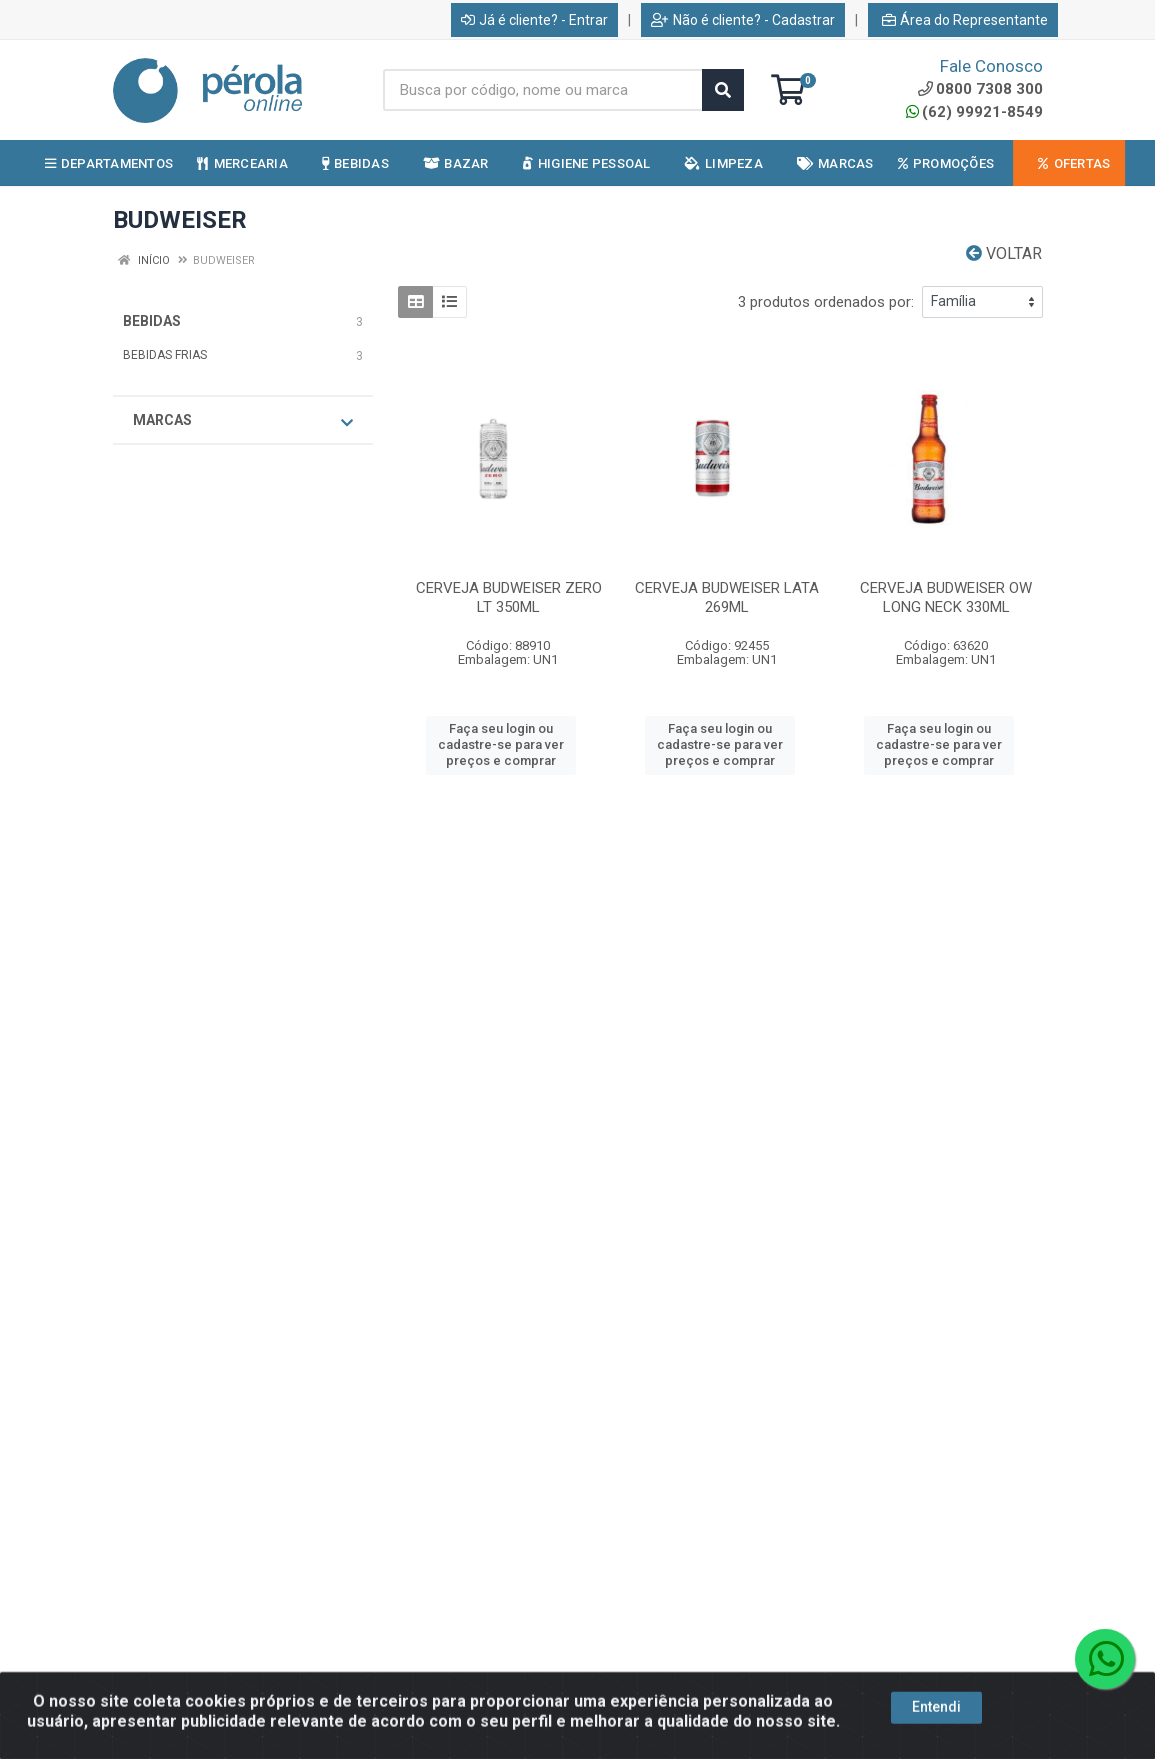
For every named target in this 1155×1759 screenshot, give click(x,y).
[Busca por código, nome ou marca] (543, 90)
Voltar (1004, 253)
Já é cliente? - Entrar (534, 20)
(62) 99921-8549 (974, 112)
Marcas (243, 421)
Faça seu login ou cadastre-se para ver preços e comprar (501, 745)
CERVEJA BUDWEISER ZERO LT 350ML (509, 597)
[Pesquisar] (723, 90)
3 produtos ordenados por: (826, 302)
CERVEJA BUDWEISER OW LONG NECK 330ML (946, 597)
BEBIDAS (152, 321)
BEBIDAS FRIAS (165, 355)
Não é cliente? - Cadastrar (743, 20)
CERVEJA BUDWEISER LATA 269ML (727, 597)
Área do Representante (965, 20)
